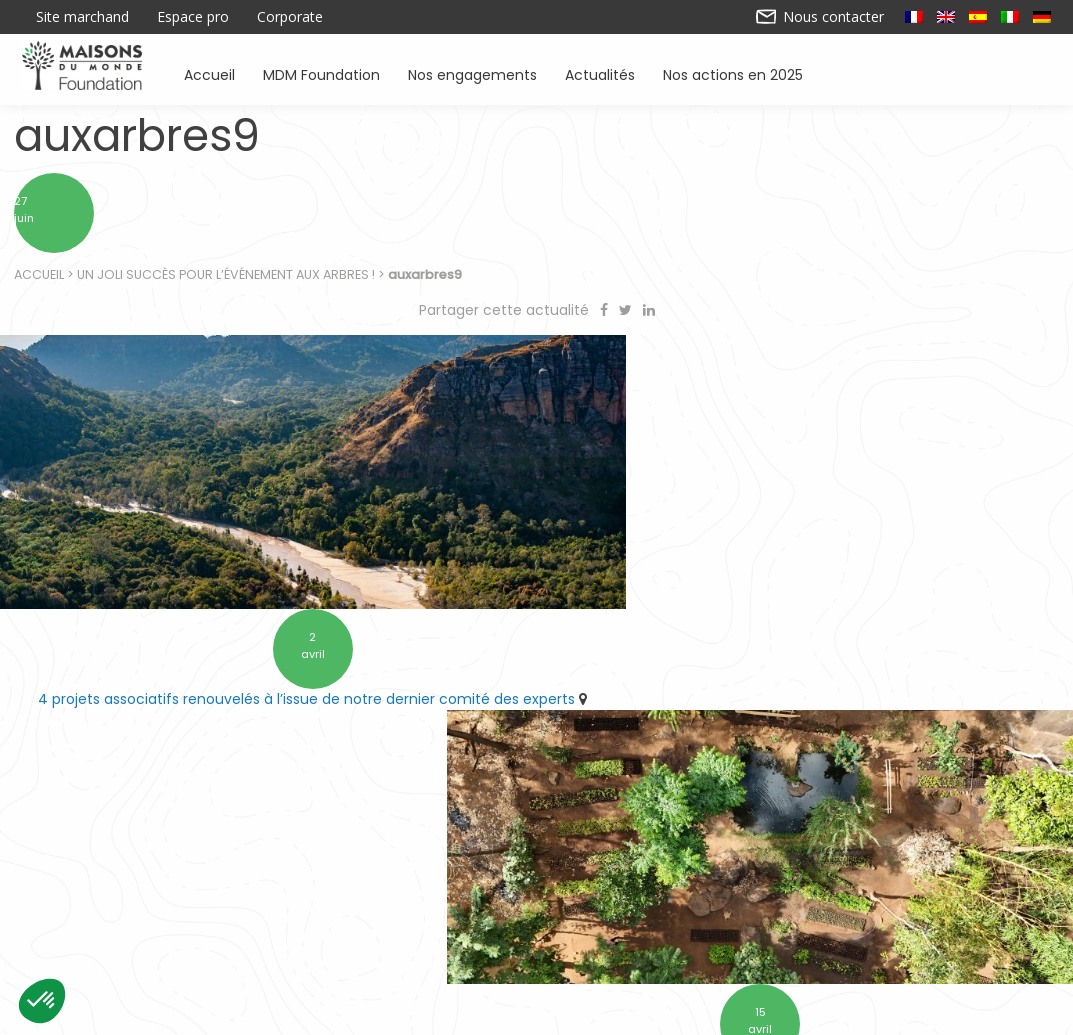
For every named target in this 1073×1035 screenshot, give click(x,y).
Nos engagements (472, 73)
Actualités (600, 73)
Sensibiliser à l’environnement (802, 927)
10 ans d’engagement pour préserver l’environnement (799, 666)
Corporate (290, 17)
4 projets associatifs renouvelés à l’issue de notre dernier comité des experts (268, 676)
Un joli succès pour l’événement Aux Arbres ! (227, 280)
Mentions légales (693, 1012)
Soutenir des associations (313, 927)
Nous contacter (820, 17)
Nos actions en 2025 (733, 73)
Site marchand (82, 17)
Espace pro (193, 17)
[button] (42, 1001)
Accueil (209, 73)
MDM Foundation (321, 73)
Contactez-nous (380, 1012)
